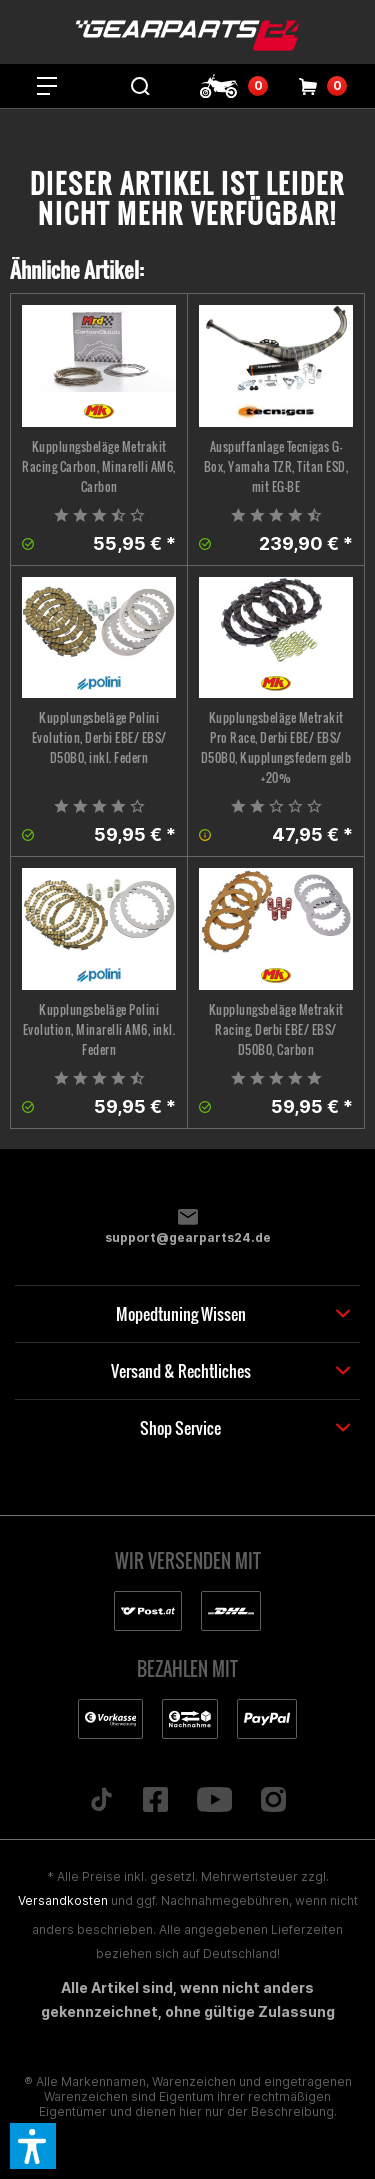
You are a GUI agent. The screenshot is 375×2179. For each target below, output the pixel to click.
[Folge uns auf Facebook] (155, 1801)
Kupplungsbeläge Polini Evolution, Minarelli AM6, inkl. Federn (99, 1029)
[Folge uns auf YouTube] (214, 1801)
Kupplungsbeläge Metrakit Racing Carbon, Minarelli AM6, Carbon (99, 466)
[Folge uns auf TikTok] (101, 1801)
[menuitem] (47, 86)
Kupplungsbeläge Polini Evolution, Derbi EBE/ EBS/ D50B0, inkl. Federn (99, 737)
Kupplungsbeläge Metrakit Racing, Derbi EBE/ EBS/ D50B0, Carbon (276, 1029)
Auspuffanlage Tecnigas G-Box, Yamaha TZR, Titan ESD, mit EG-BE (276, 466)
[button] (33, 2146)
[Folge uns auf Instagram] (274, 1801)
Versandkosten (63, 1900)
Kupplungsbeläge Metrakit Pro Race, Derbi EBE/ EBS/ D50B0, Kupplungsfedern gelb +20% (276, 747)
